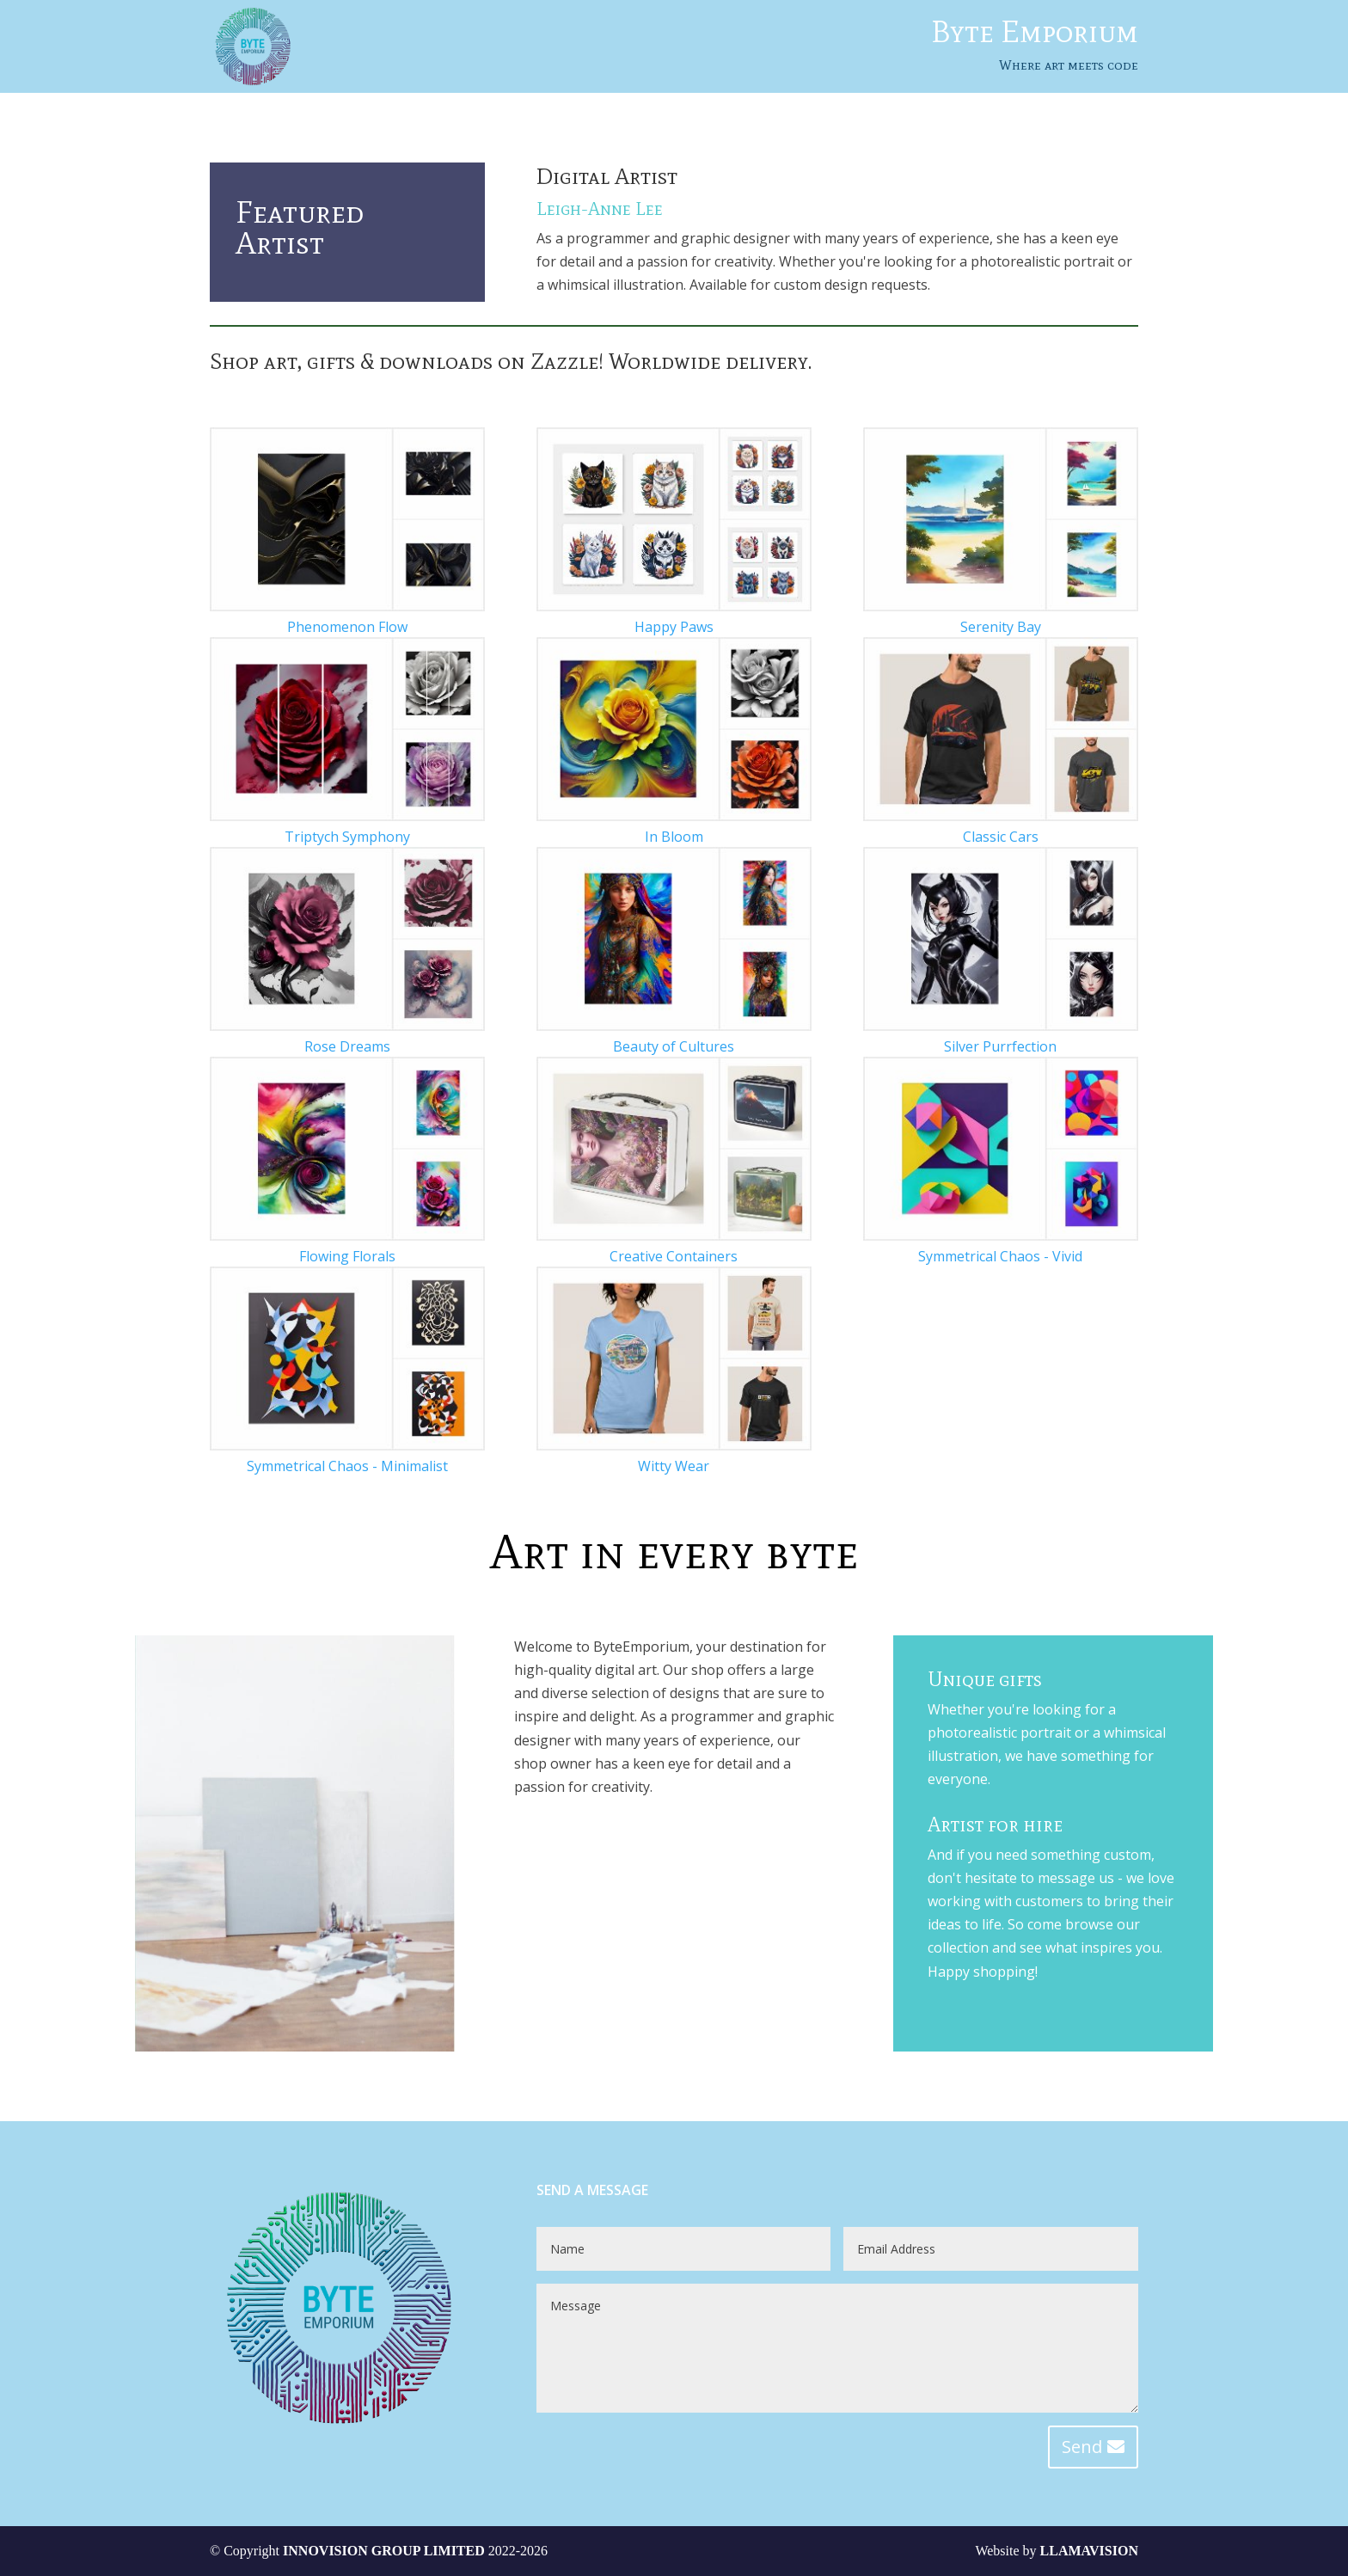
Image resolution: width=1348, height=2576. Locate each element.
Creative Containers (674, 1256)
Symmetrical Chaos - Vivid (1000, 1256)
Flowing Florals (347, 1256)
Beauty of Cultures (673, 1046)
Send (1082, 2446)
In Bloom (674, 836)
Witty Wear (673, 1466)
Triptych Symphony (347, 836)
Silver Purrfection (1000, 1046)
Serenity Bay (1000, 626)
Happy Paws (674, 626)
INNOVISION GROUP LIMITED (384, 2550)
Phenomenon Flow (347, 626)
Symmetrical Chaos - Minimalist (347, 1466)
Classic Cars (1001, 836)
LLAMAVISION (1089, 2550)
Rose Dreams (347, 1046)
